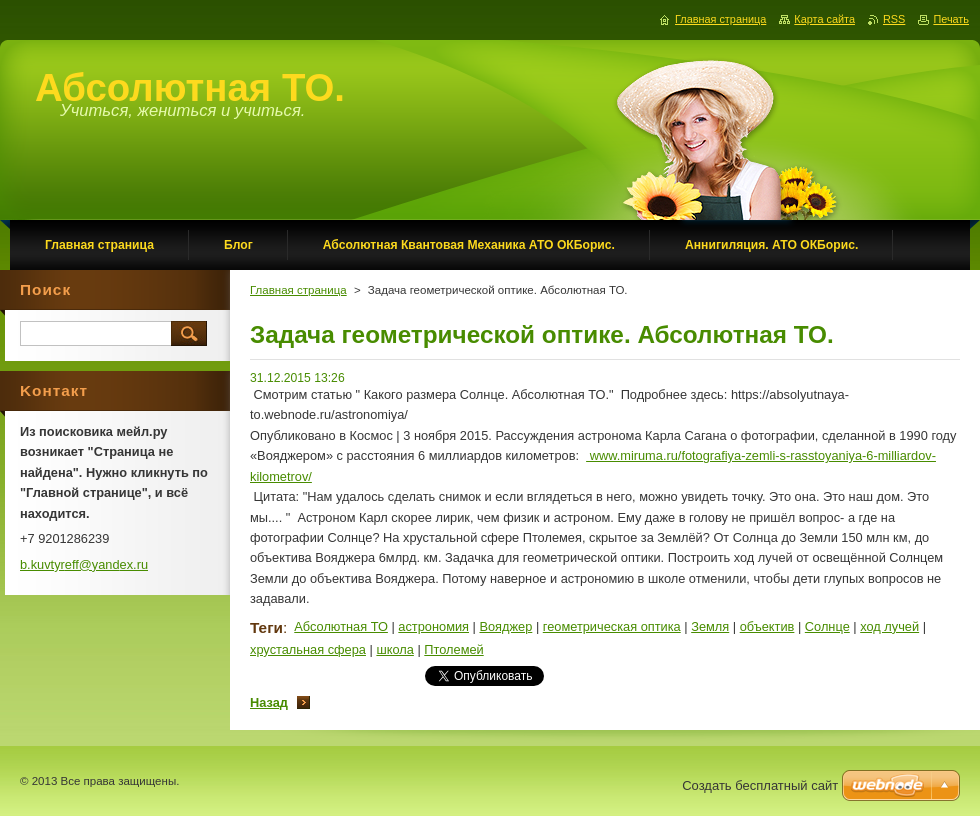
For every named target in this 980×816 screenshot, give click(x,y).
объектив (767, 626)
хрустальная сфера (308, 649)
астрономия (433, 626)
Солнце (827, 626)
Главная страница (298, 290)
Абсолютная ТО (341, 626)
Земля (710, 626)
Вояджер (505, 626)
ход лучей (889, 626)
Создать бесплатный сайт (760, 785)
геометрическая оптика (612, 626)
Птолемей (453, 649)
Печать (951, 19)
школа (394, 649)
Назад (269, 702)
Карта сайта (824, 19)
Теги (266, 627)
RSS (894, 19)
